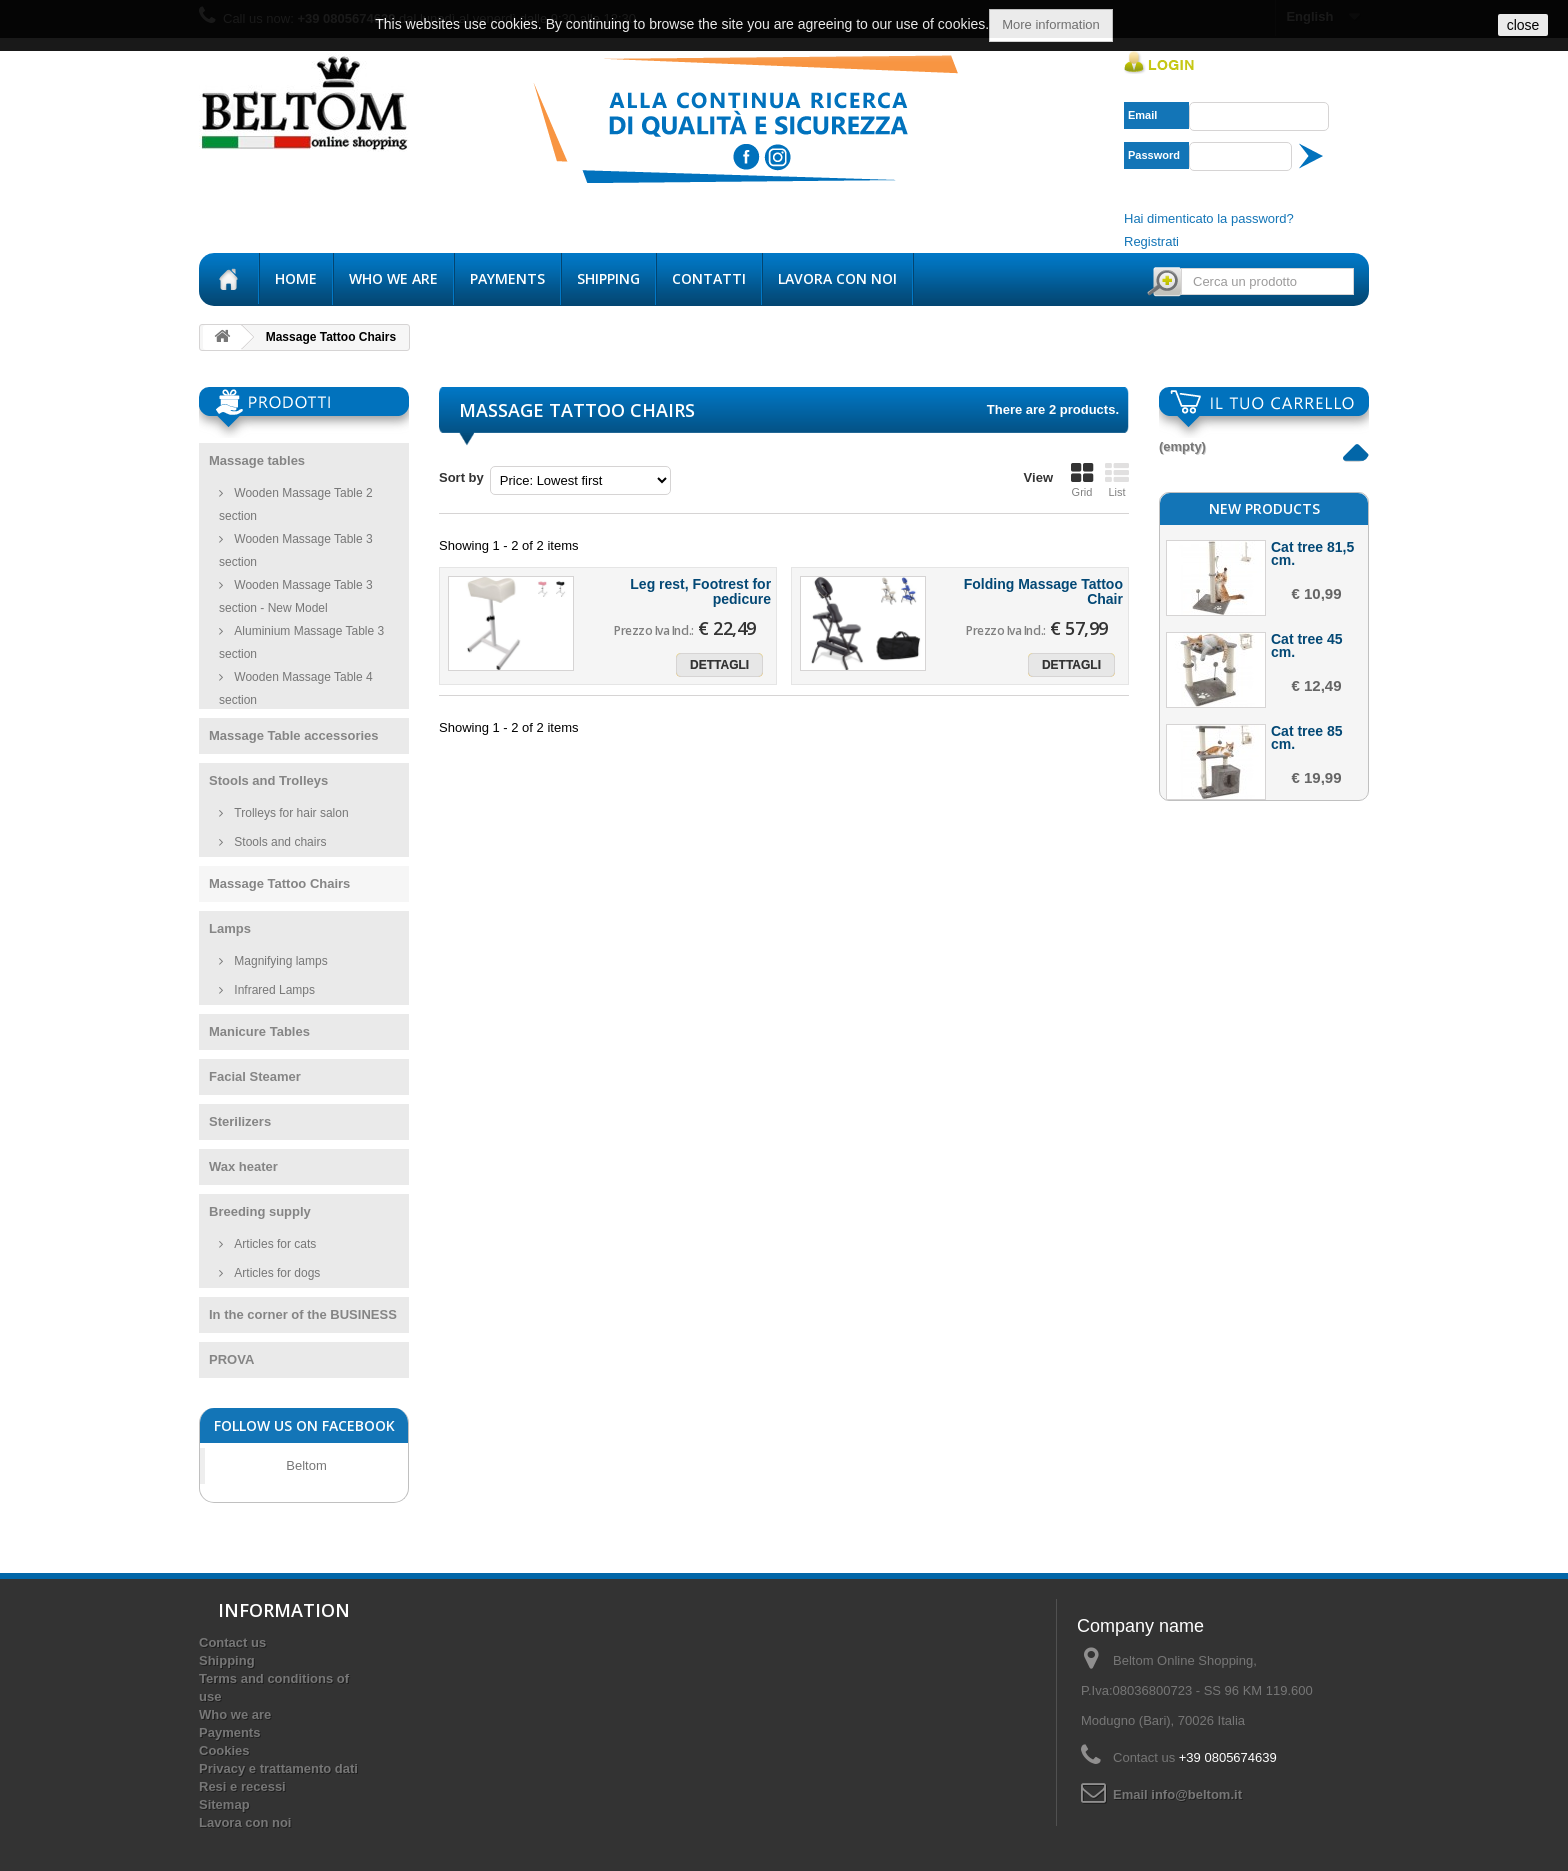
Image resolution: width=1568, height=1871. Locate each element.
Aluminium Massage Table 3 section (301, 642)
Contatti (709, 278)
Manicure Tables (259, 1031)
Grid (1082, 480)
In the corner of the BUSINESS (303, 1314)
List (1117, 480)
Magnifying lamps (279, 961)
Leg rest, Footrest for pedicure (700, 592)
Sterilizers (240, 1121)
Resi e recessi (242, 1786)
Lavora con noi (837, 278)
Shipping (608, 278)
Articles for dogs (275, 1273)
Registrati (1151, 241)
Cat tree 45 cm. (1307, 872)
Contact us (232, 1642)
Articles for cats (273, 1244)
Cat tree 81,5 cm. (1312, 780)
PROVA (231, 1359)
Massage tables (257, 460)
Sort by (461, 477)
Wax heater (243, 1166)
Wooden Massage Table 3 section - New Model (296, 596)
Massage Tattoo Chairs (279, 883)
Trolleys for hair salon (290, 813)
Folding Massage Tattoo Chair (1043, 592)
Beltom (306, 1465)
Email (1142, 115)
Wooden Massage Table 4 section (296, 688)
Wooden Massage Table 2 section (296, 504)
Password (1154, 155)
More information (1051, 24)
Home (296, 278)
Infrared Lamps (273, 990)
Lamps (230, 928)
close (1523, 25)
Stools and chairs (278, 842)
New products (1264, 735)
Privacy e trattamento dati (278, 1768)
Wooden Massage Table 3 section (296, 550)
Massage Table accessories (294, 735)
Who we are (393, 278)
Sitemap (224, 1804)
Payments (507, 278)
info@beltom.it (1196, 1794)
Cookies (224, 1750)
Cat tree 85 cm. (1307, 964)
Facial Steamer (255, 1076)
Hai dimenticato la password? (1209, 218)
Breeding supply (260, 1211)
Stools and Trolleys (268, 780)
